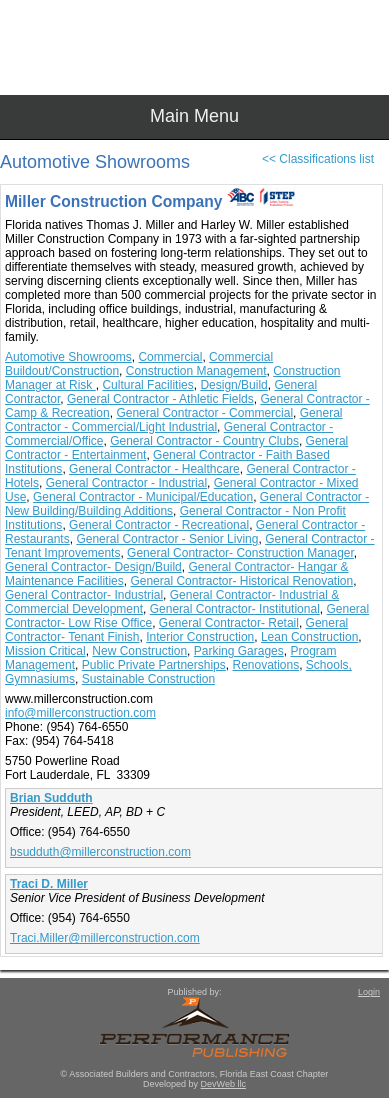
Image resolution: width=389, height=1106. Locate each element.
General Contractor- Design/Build (93, 567)
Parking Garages (239, 651)
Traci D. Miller (49, 884)
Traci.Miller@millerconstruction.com (105, 938)
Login (369, 992)
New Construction (139, 651)
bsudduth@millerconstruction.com (100, 852)
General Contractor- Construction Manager (240, 553)
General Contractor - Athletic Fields (160, 399)
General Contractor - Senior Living (167, 539)
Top (364, 1056)
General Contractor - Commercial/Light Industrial (173, 420)
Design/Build (233, 385)
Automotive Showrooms (68, 357)
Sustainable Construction (148, 679)
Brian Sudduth (51, 798)
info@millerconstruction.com (80, 713)
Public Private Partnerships (154, 665)
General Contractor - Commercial (204, 413)
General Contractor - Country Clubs (204, 441)
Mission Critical (45, 651)
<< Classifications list (318, 159)
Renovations (265, 665)
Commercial (170, 357)
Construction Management (196, 371)
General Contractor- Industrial (84, 595)
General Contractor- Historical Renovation (241, 581)
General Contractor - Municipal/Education (143, 497)
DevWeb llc (223, 1084)
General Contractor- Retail (229, 623)
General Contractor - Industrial (126, 483)
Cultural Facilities (147, 385)
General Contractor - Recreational (159, 525)
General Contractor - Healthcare (154, 469)
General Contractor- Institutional (235, 609)
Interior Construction (200, 637)
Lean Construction (309, 637)
